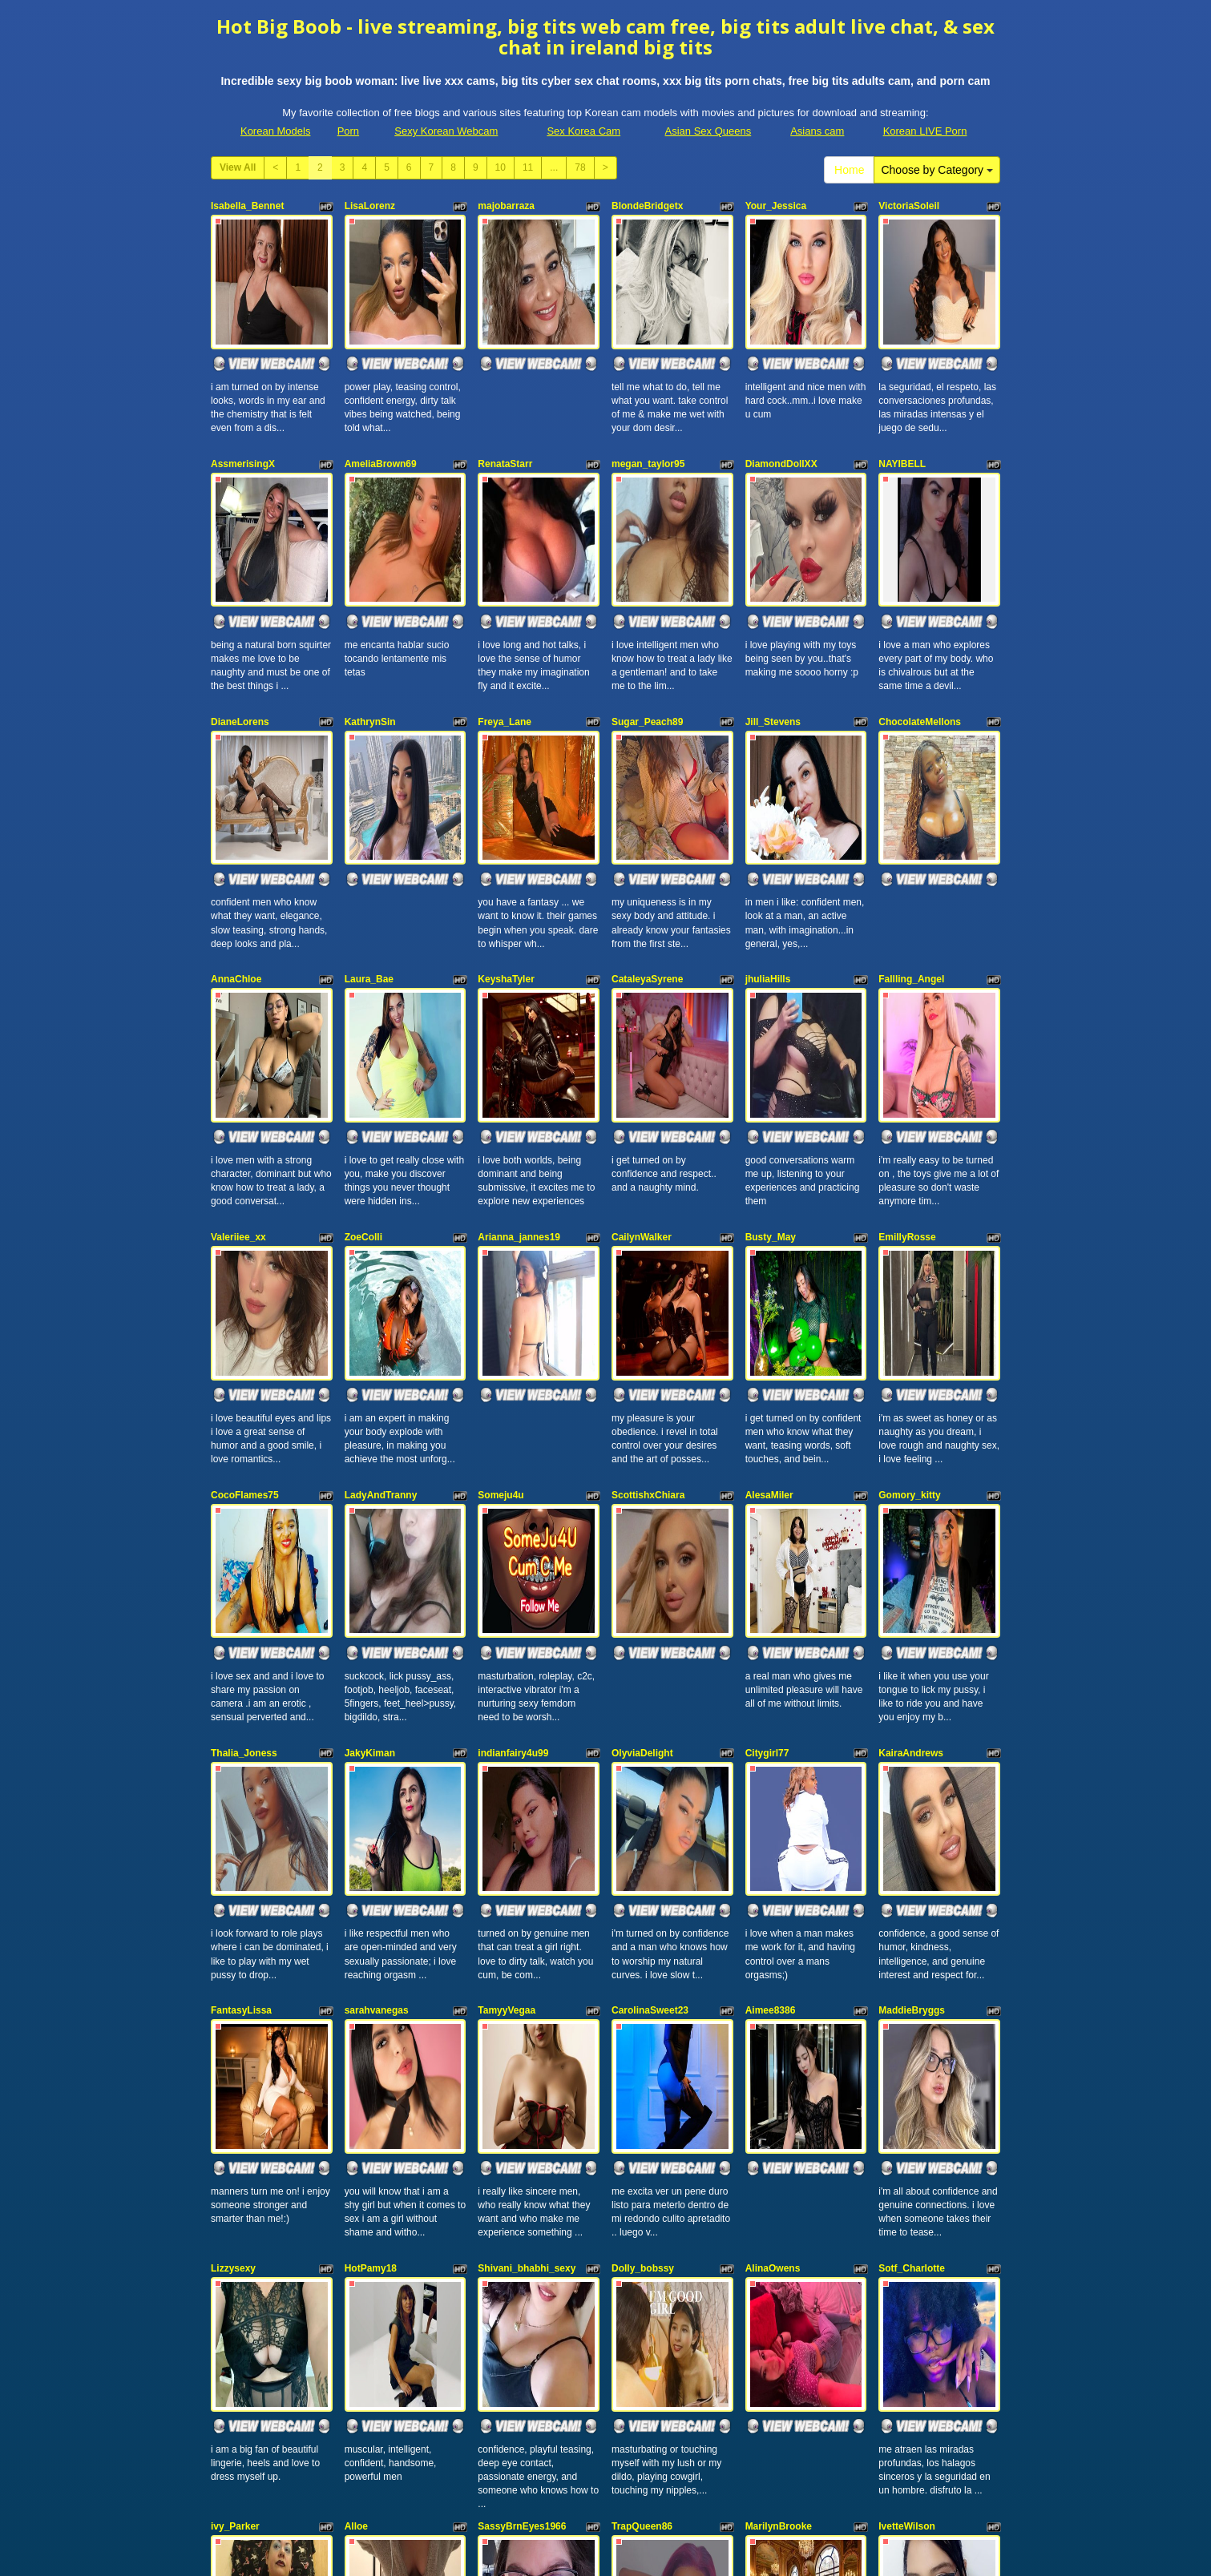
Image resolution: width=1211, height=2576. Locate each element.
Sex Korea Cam (583, 131)
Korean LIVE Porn (925, 131)
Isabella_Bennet (247, 206)
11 (528, 167)
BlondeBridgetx (647, 206)
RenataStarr (505, 421)
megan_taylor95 (648, 421)
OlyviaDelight (642, 1500)
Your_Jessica (776, 206)
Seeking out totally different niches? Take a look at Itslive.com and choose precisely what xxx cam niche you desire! (605, 2491)
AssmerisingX (243, 421)
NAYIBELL (902, 421)
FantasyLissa (241, 1716)
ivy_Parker (235, 2147)
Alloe (356, 2147)
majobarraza (506, 206)
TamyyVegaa (506, 1716)
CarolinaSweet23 (650, 1716)
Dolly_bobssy (643, 1931)
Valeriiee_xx (238, 1068)
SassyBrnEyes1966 (522, 2147)
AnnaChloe (236, 853)
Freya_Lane (504, 637)
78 (580, 167)
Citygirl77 (767, 1500)
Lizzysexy (233, 1931)
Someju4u (500, 1284)
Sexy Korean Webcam (446, 131)
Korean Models (275, 131)
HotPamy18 (371, 1931)
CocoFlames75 (245, 1284)
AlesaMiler (769, 1284)
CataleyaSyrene (647, 853)
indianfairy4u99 (513, 1500)
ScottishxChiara (648, 1284)
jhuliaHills (768, 853)
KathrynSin (370, 637)
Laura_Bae (369, 853)
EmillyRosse (906, 1068)
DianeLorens (240, 637)
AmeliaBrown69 (381, 421)
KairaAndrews (910, 1500)
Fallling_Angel (911, 853)
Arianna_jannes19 (519, 1068)
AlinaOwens (773, 1931)
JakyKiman (370, 1500)
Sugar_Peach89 (647, 637)
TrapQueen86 (642, 2147)
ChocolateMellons (919, 637)
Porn (348, 131)
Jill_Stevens (773, 637)
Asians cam (817, 131)
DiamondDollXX (781, 421)
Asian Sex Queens (708, 131)
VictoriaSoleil (908, 206)
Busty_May (770, 1068)
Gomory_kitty (909, 1284)
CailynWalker (642, 1068)
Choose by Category (937, 169)
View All (238, 167)
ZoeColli (363, 1068)
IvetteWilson (906, 2147)
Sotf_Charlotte (911, 1931)
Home (849, 169)
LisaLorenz (370, 206)
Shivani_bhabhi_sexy (526, 1931)
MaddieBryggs (911, 1716)
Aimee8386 (770, 1716)
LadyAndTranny (381, 1284)
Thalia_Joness (244, 1500)
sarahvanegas (377, 1716)
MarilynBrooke (778, 2147)
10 (500, 167)
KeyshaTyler (506, 853)
